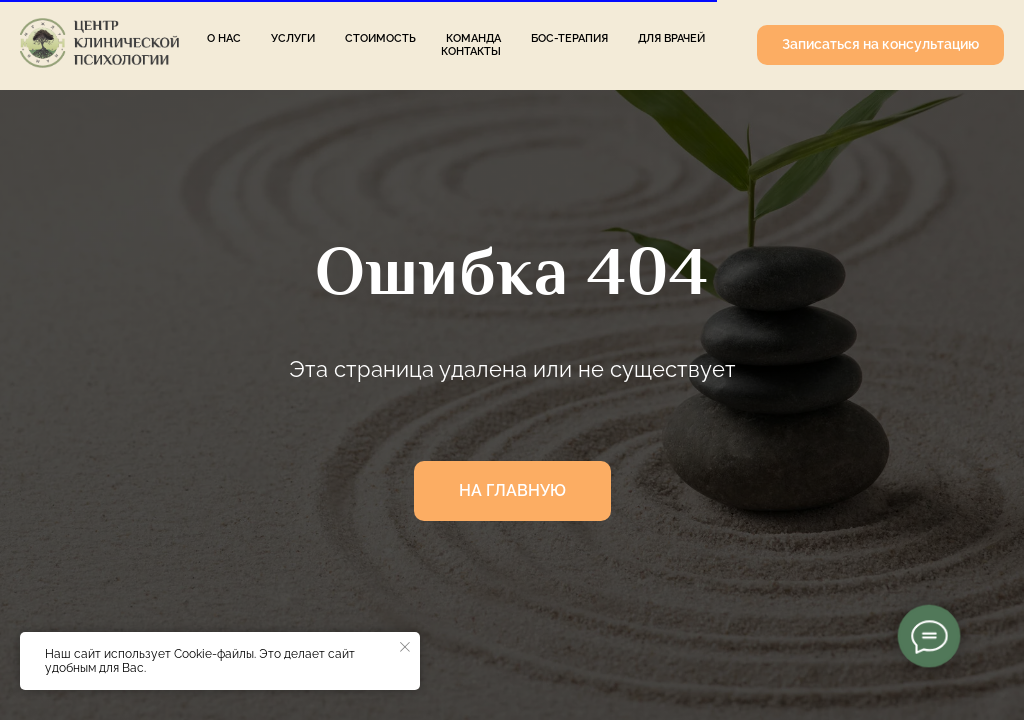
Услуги (293, 38)
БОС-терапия (569, 38)
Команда (473, 38)
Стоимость (380, 38)
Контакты (471, 51)
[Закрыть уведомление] (405, 647)
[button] (880, 45)
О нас (224, 38)
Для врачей (671, 38)
